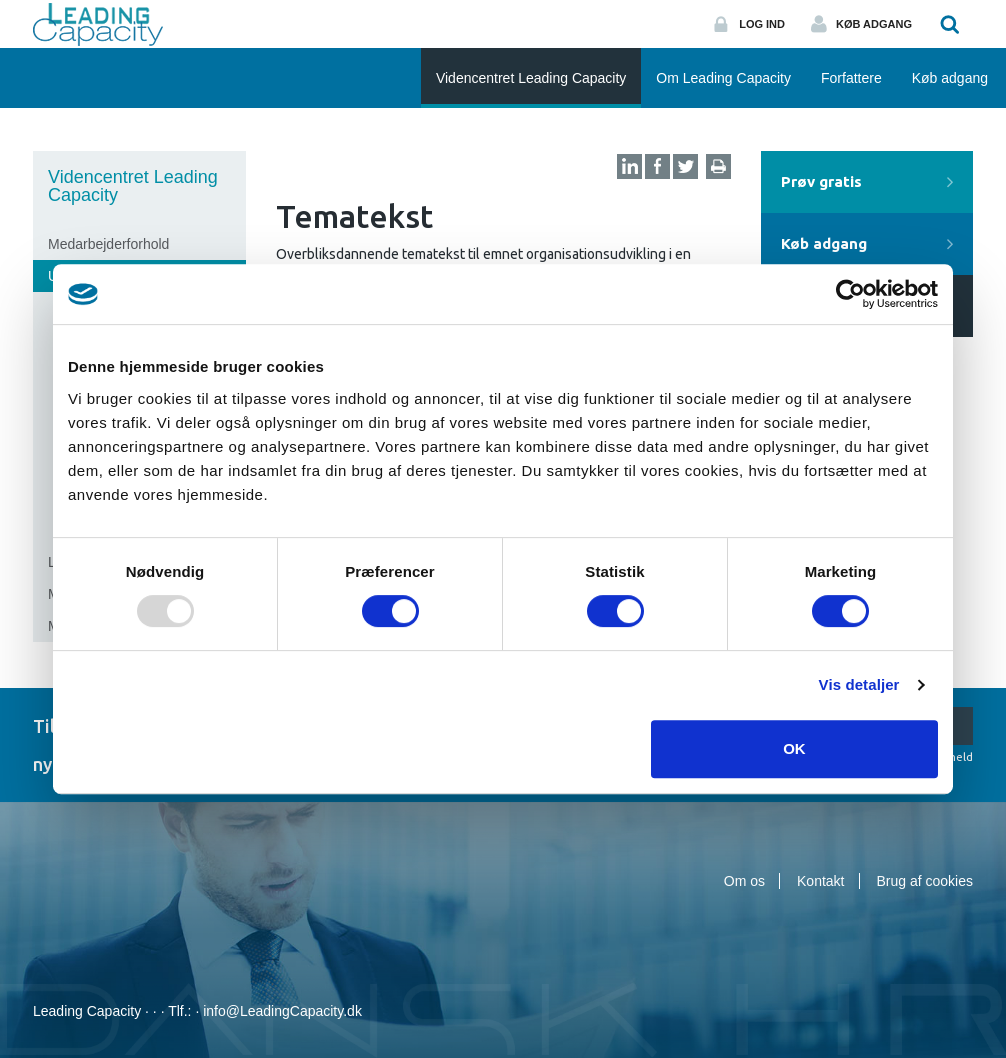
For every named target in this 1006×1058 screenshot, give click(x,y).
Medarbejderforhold (108, 244)
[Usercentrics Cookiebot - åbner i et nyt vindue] (850, 294)
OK (794, 748)
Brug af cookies (925, 881)
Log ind (762, 24)
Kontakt (820, 881)
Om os (744, 881)
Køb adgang (874, 24)
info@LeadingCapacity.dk (282, 1011)
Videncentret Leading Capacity (133, 186)
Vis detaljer (859, 684)
